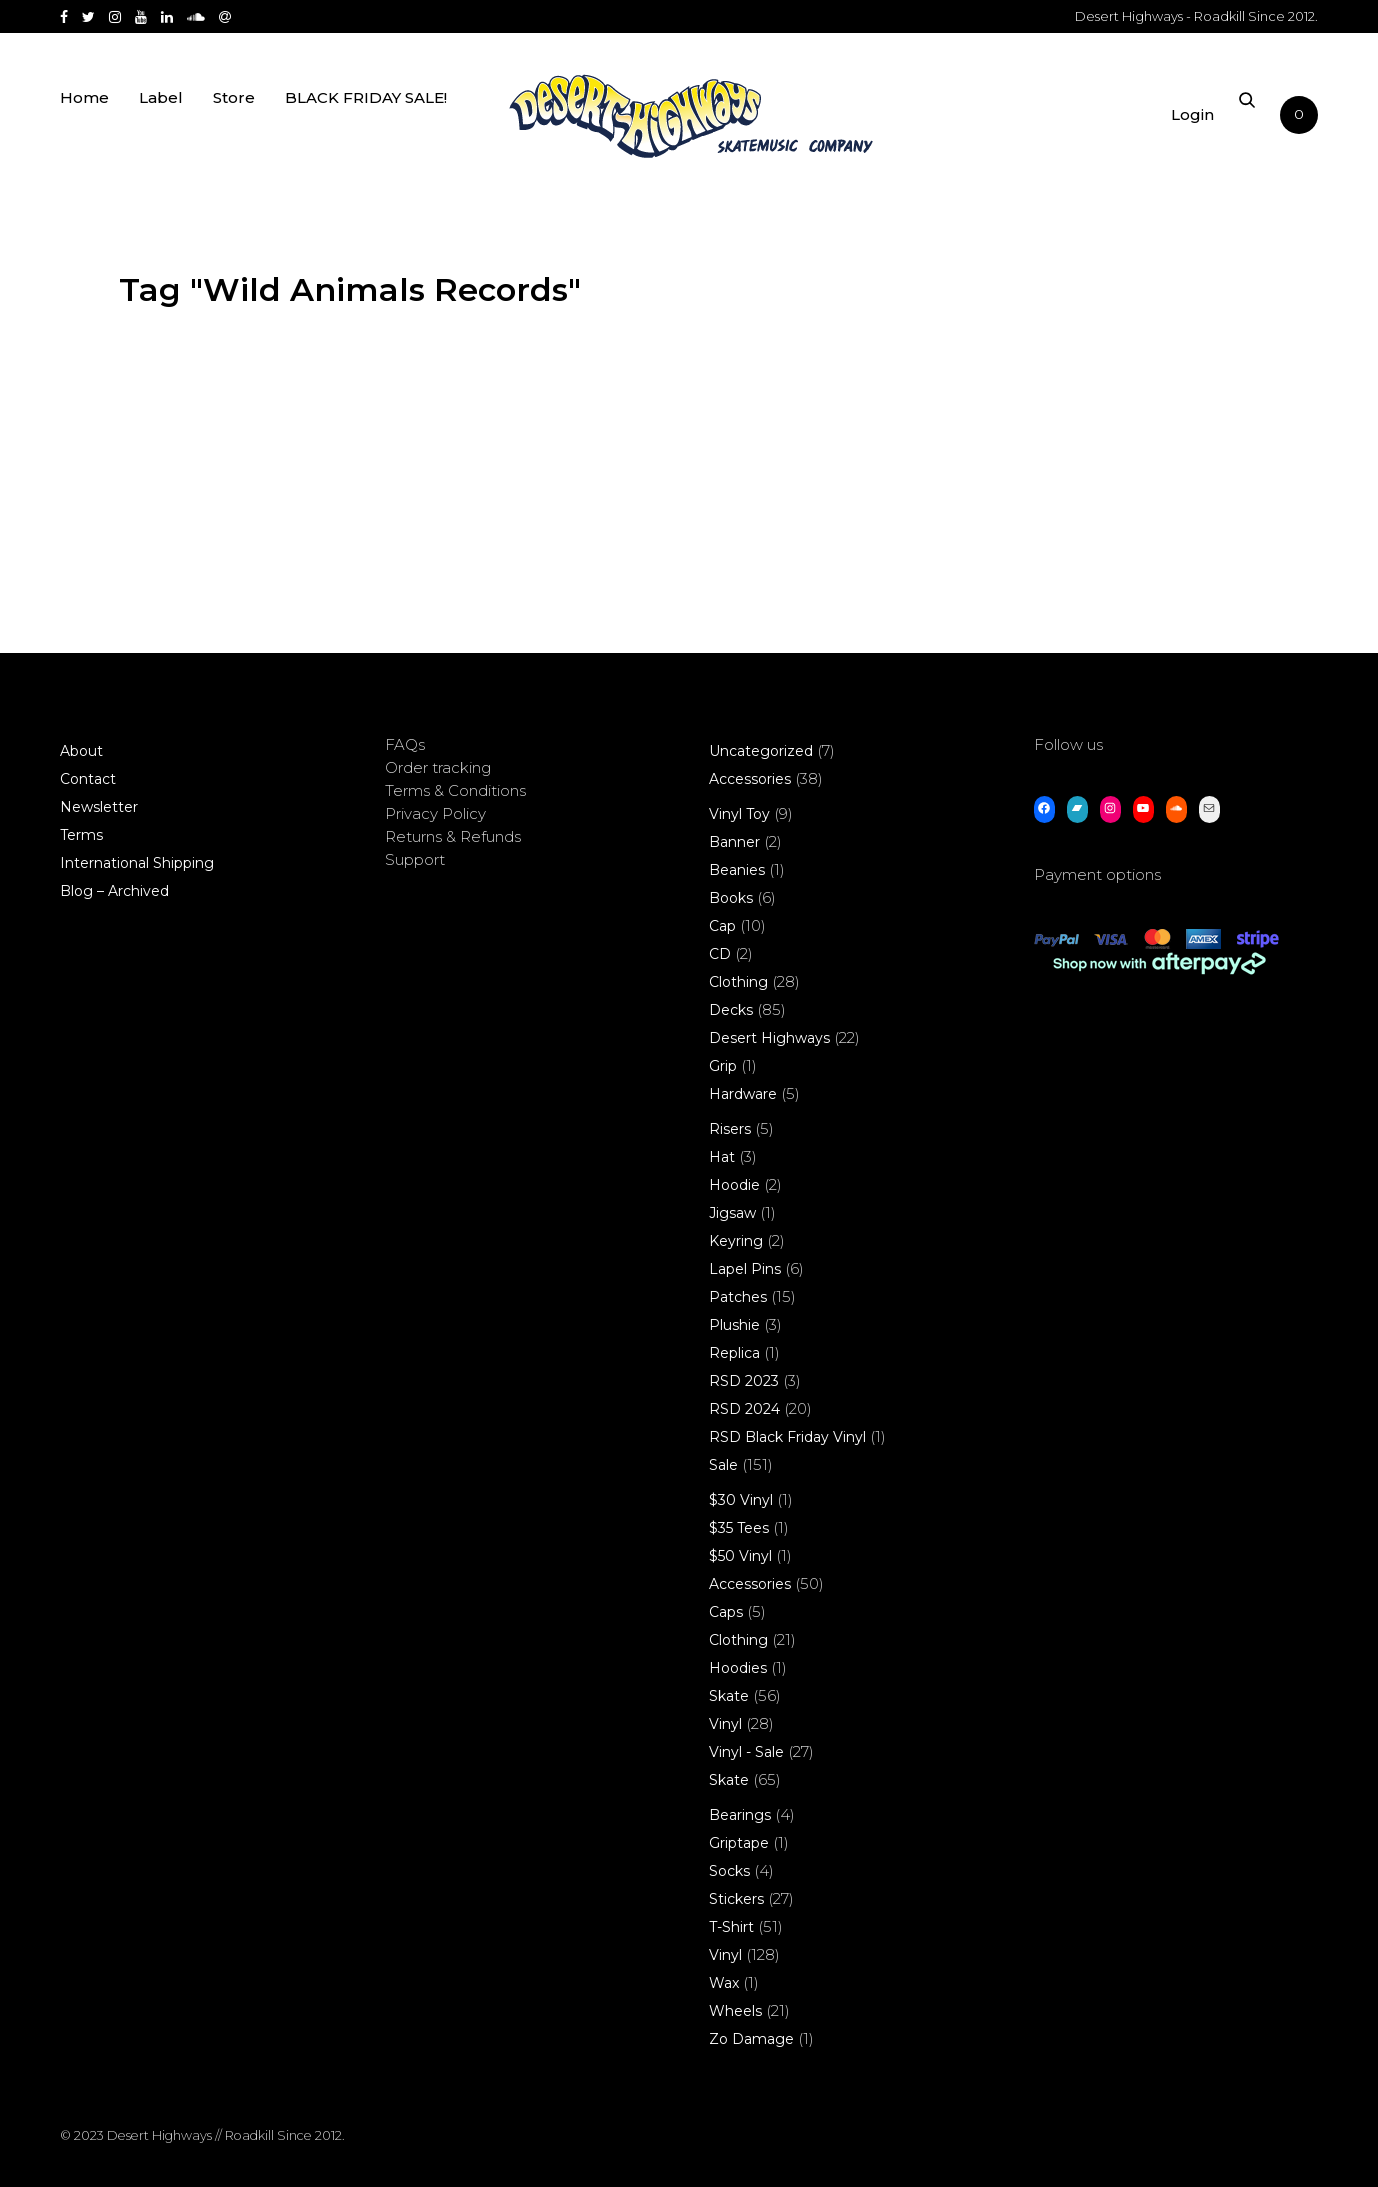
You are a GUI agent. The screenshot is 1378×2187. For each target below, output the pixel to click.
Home (84, 122)
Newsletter (99, 807)
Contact (88, 779)
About (81, 751)
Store (234, 122)
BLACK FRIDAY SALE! (366, 122)
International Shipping (137, 863)
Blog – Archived (114, 891)
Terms (81, 835)
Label (161, 122)
